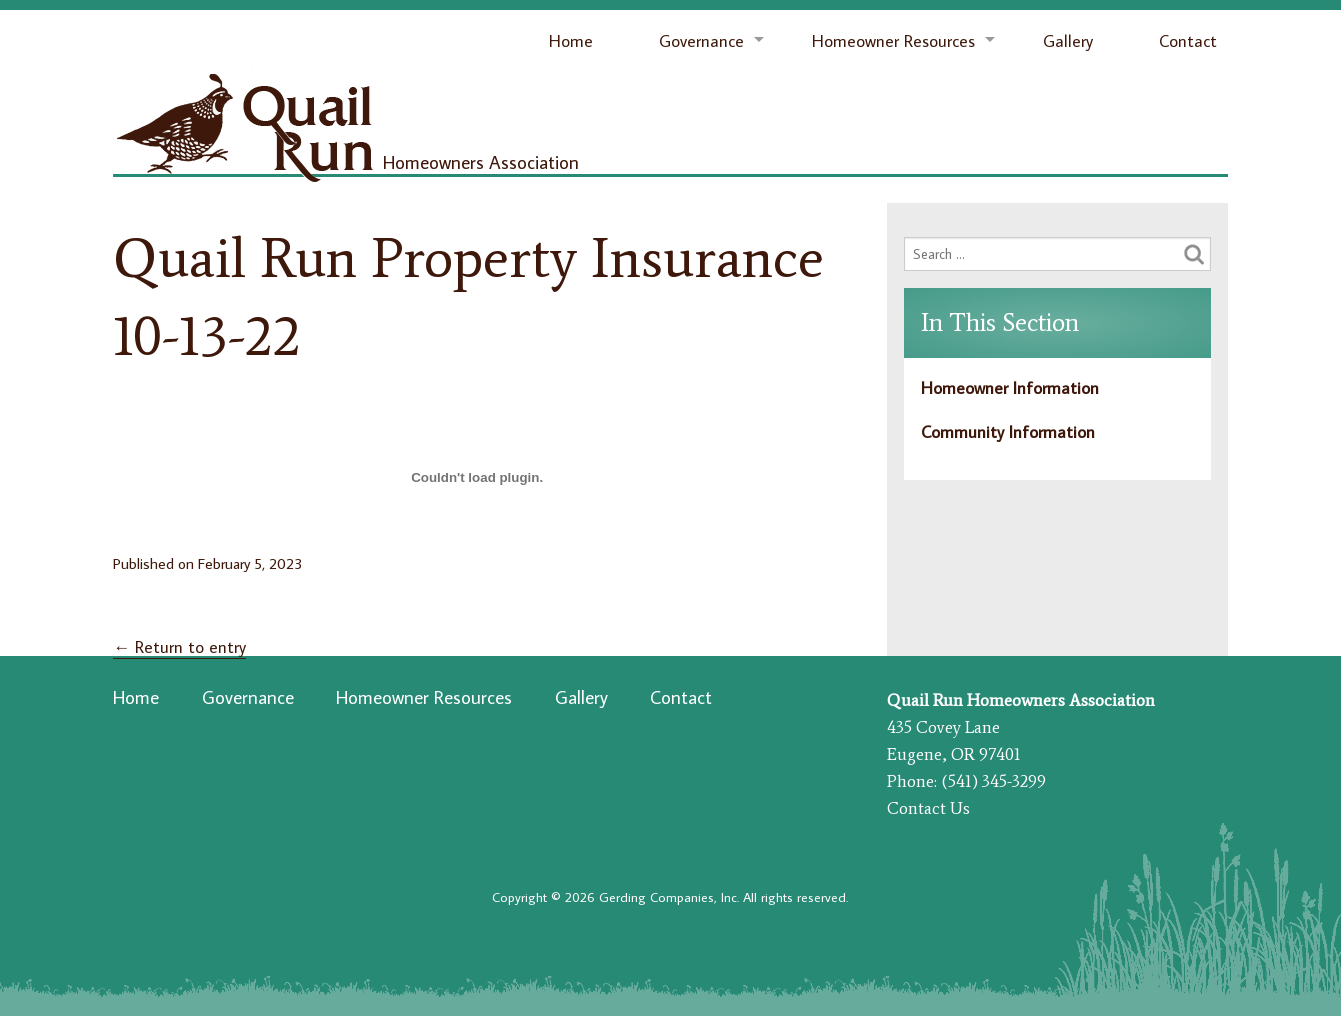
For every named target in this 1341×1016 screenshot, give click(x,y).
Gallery (1068, 41)
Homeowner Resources (893, 41)
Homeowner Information (1010, 388)
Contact (1188, 41)
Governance (701, 41)
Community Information (1008, 432)
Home (571, 41)
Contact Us (928, 808)
